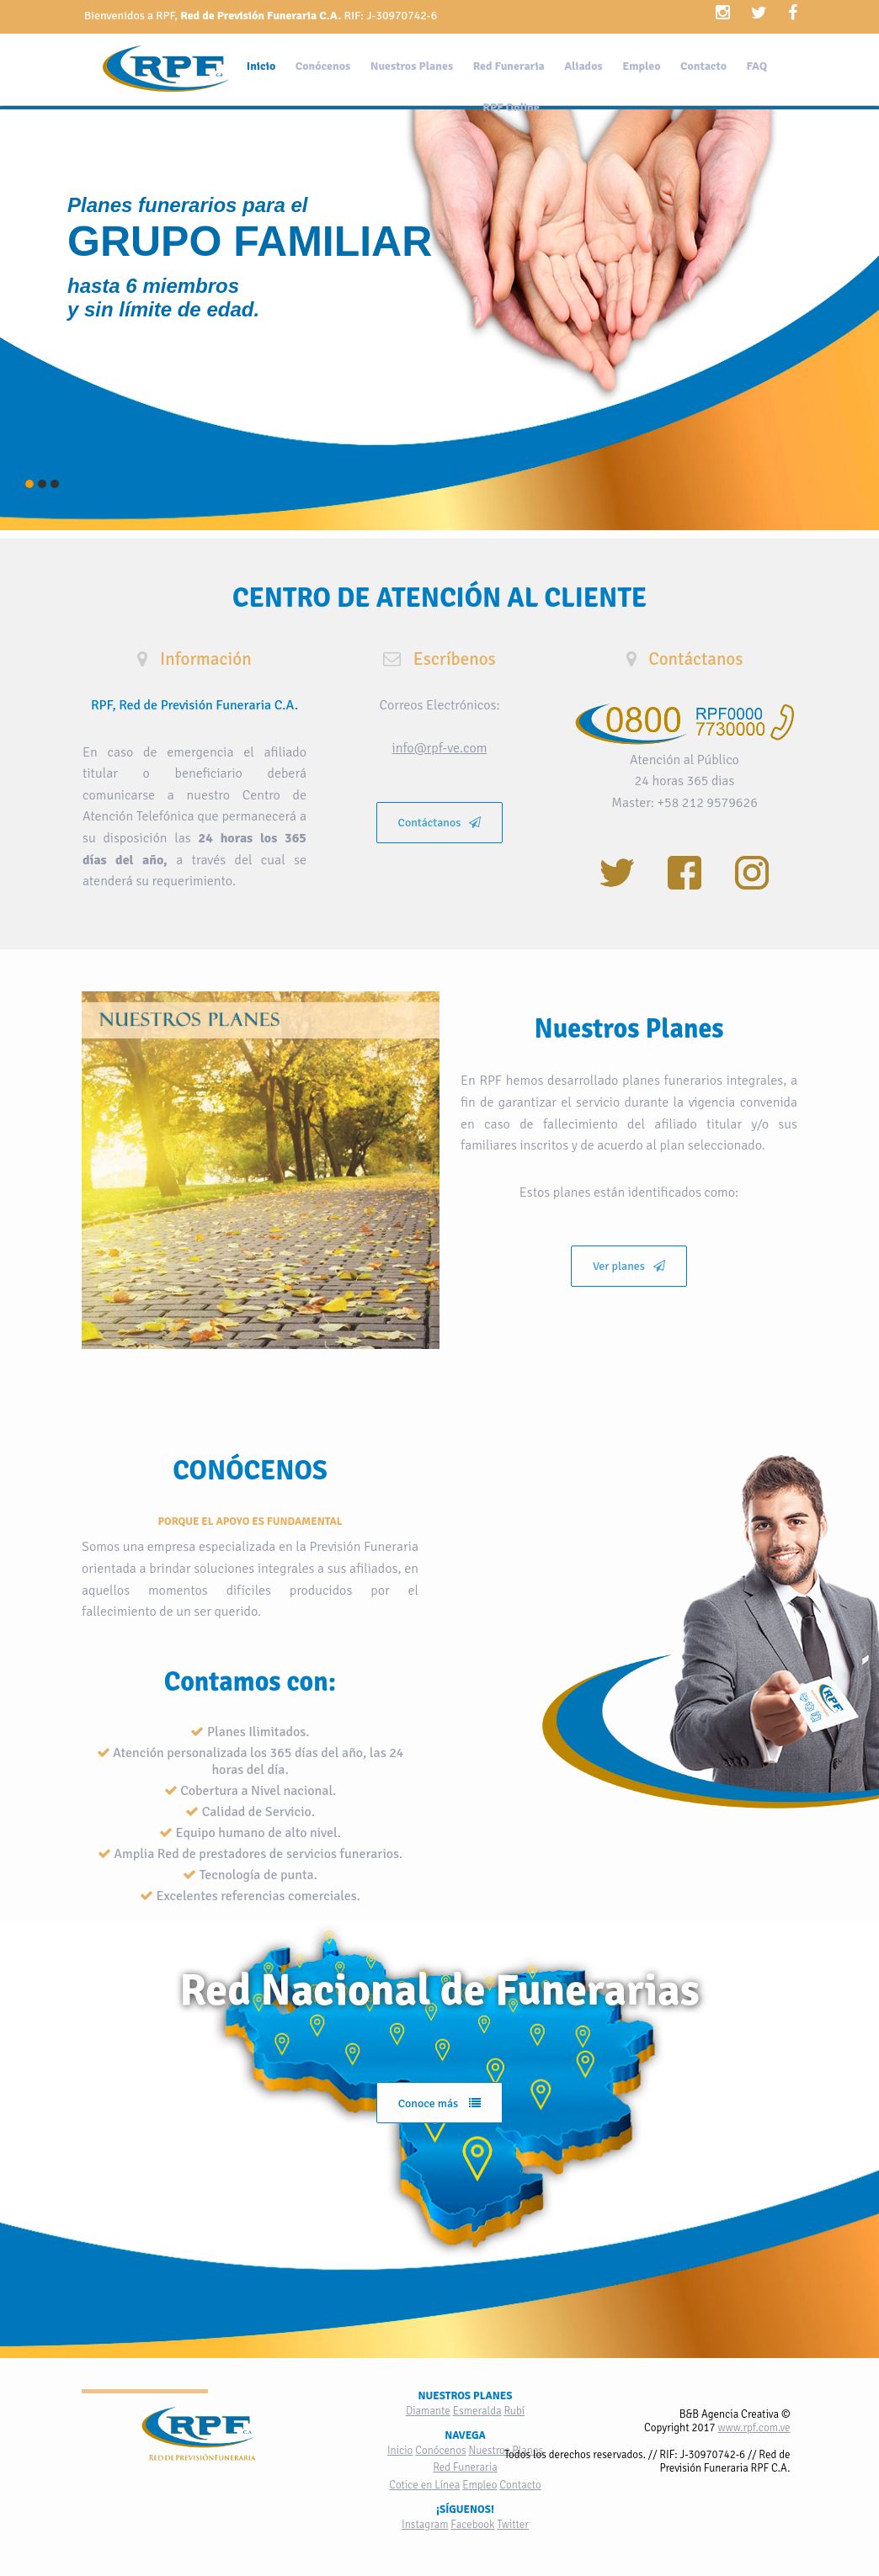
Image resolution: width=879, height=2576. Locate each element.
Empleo (641, 66)
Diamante (428, 2411)
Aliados (583, 66)
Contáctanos (440, 822)
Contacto (703, 66)
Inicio (261, 66)
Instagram (425, 2524)
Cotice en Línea (424, 2485)
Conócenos (323, 66)
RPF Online (510, 107)
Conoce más (440, 2103)
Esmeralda (477, 2411)
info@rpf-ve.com (439, 748)
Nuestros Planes (411, 66)
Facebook (472, 2524)
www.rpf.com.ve (753, 2428)
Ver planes (629, 1266)
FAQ (756, 66)
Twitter (513, 2524)
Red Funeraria (509, 66)
